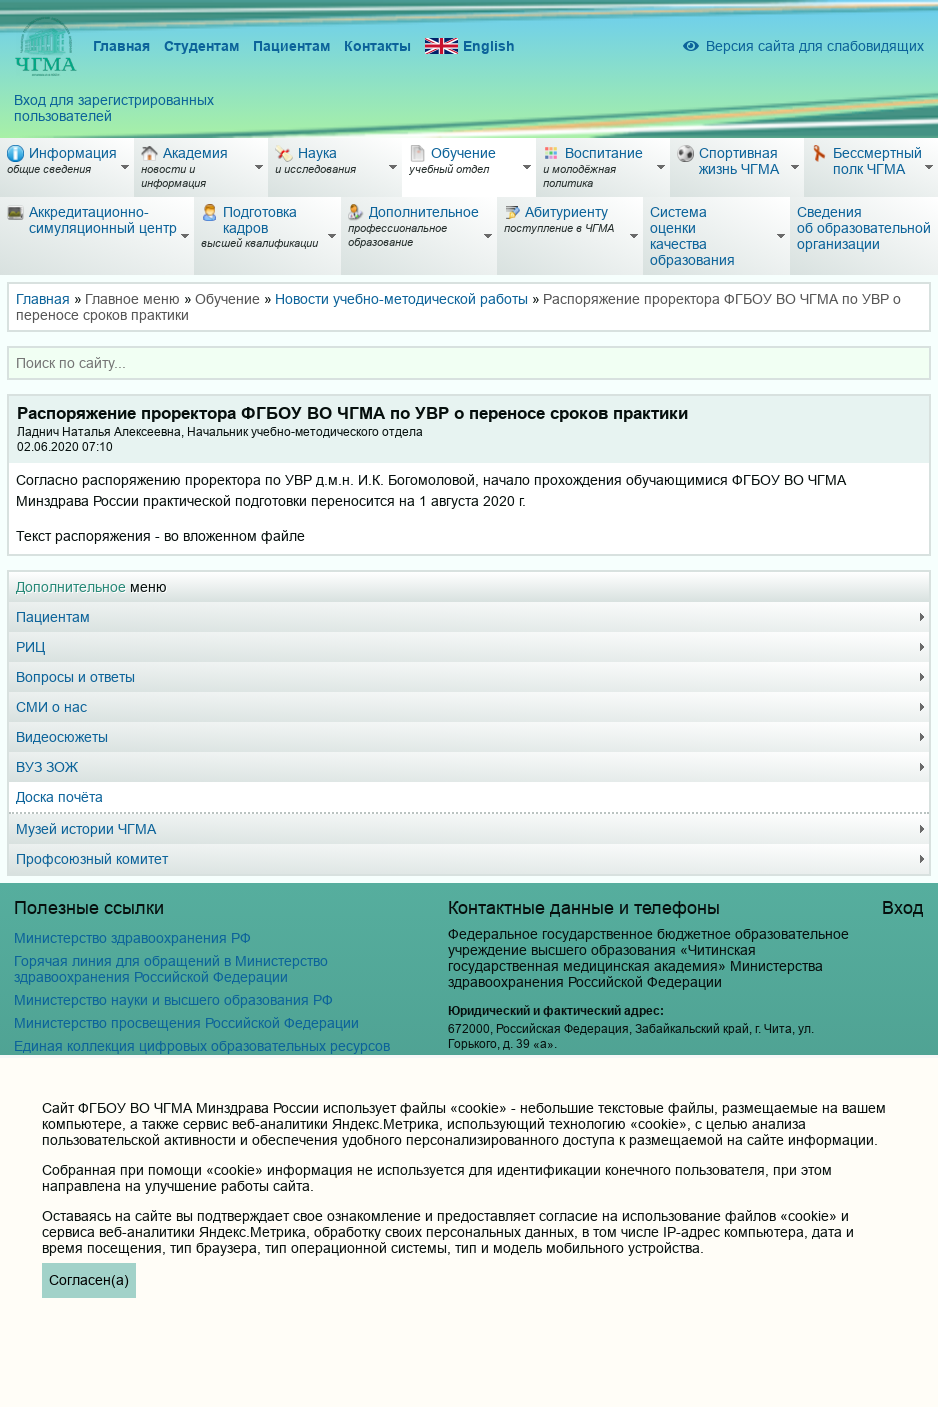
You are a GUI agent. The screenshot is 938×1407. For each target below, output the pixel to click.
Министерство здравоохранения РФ (132, 938)
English (470, 46)
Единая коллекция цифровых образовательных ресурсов (202, 1046)
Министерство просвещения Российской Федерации (186, 1023)
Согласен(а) (89, 1280)
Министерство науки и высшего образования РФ (173, 1000)
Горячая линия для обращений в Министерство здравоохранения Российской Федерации (171, 969)
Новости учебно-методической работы (401, 299)
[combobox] (469, 363)
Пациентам (291, 46)
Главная (121, 46)
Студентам (201, 46)
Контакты (377, 46)
